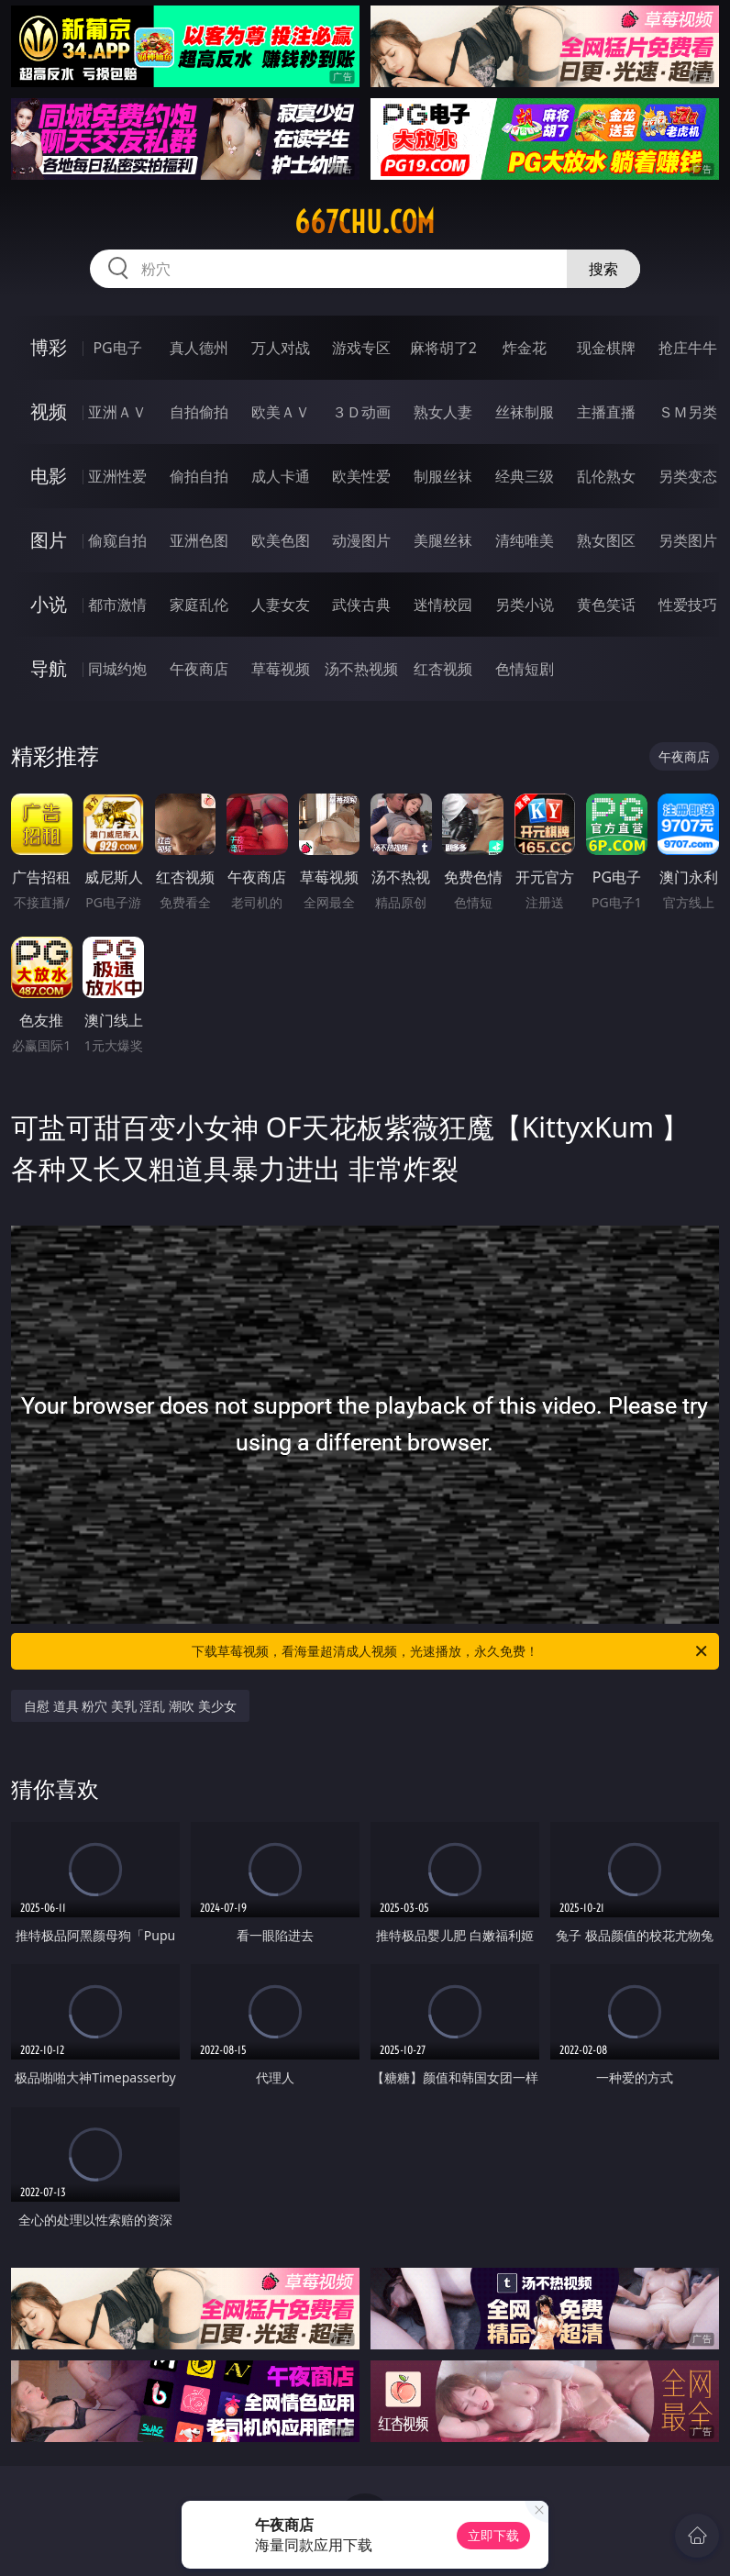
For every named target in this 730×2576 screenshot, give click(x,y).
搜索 (603, 269)
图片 (48, 539)
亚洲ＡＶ (117, 412)
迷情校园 (443, 604)
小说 (48, 604)
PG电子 (117, 348)
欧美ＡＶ (280, 412)
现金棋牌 (606, 348)
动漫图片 (361, 540)
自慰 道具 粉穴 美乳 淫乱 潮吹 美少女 (130, 1706)
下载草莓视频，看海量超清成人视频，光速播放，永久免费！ (451, 1651)
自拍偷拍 (199, 412)
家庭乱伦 (199, 604)
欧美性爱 (361, 476)
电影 (48, 475)
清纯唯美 (524, 540)
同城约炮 (117, 669)
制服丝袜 (443, 476)
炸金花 (525, 348)
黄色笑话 (606, 604)
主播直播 (606, 412)
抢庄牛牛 (687, 348)
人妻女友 (280, 604)
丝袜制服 (524, 412)
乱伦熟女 (606, 476)
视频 (48, 411)
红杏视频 (443, 669)
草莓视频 (280, 669)
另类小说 (524, 604)
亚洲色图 (199, 540)
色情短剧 (524, 669)
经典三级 (524, 476)
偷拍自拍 (199, 476)
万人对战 (280, 348)
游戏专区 (361, 348)
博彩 (48, 347)
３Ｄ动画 (361, 412)
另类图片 (687, 540)
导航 (48, 668)
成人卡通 (280, 476)
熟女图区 (606, 540)
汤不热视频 (361, 669)
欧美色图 (280, 540)
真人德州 (199, 348)
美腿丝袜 (443, 540)
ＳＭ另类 (687, 412)
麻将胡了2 (443, 348)
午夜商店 (199, 669)
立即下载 (493, 2535)
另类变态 (687, 476)
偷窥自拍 (117, 540)
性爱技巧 (687, 604)
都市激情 (117, 604)
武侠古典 (361, 604)
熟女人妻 (443, 412)
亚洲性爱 (117, 476)
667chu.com (364, 222)
